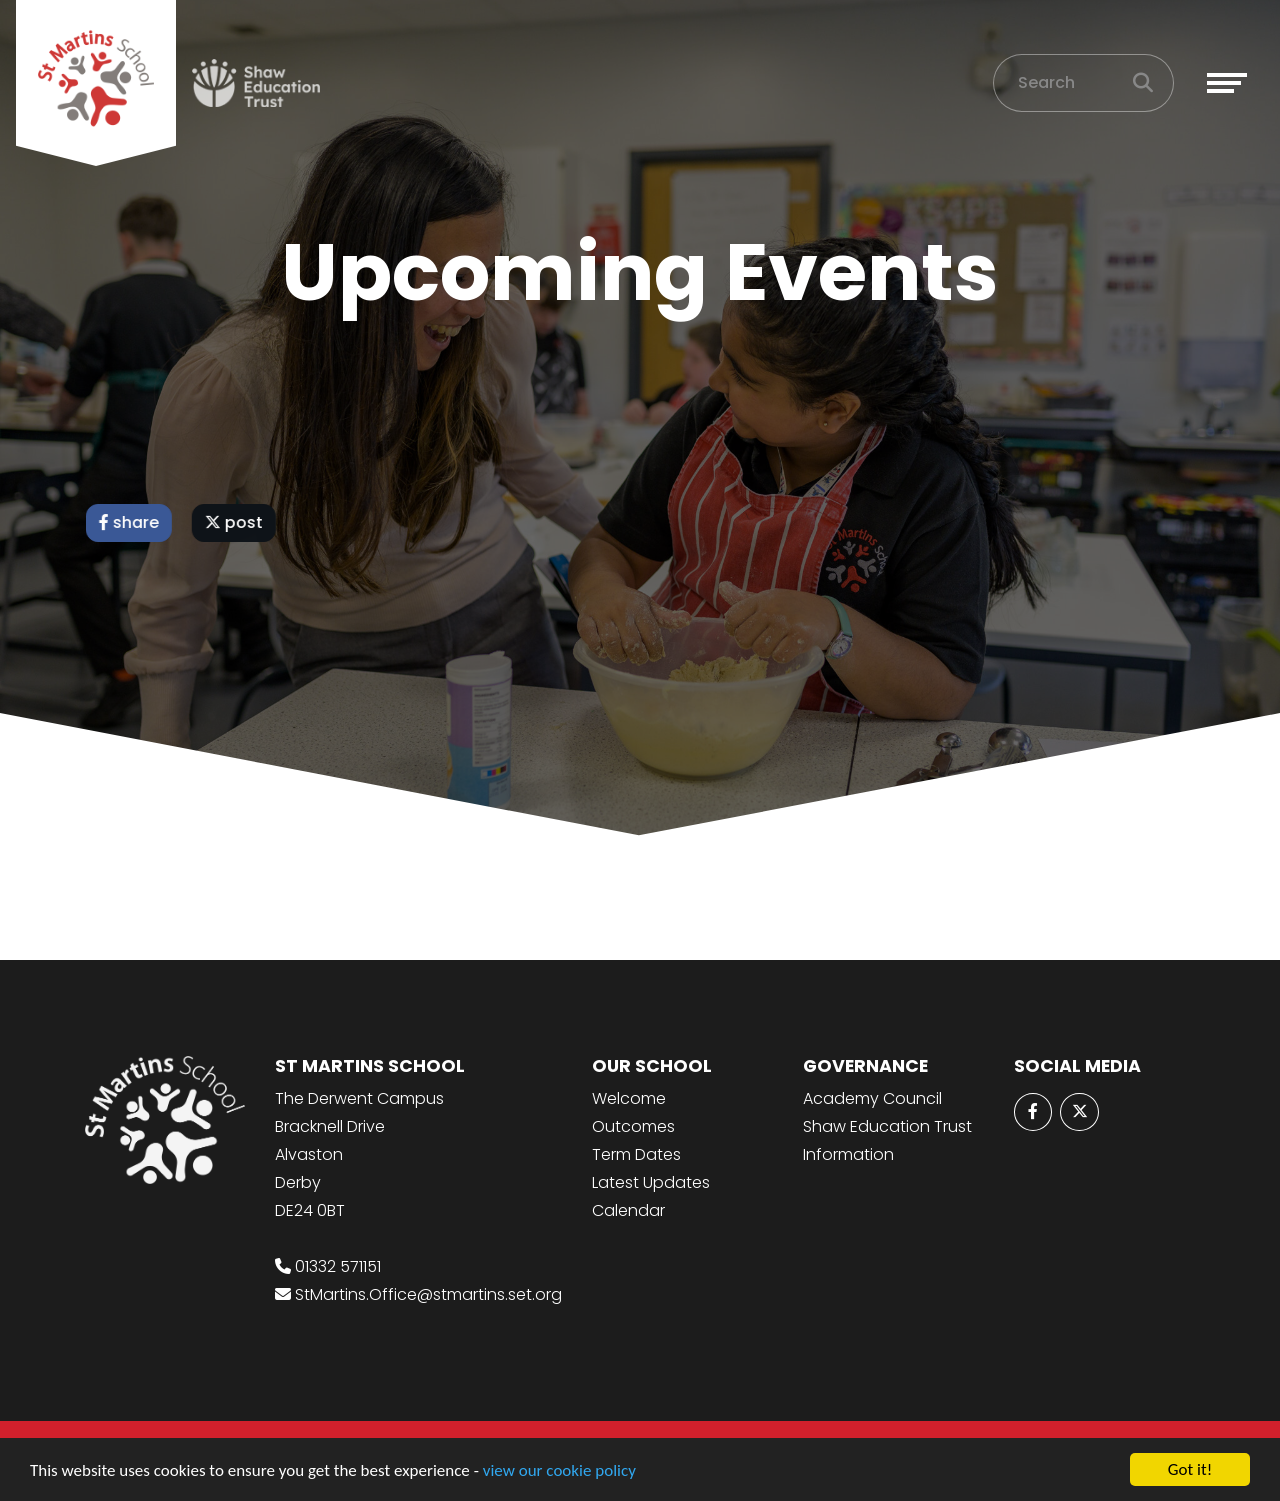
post (236, 522)
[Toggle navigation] (1227, 83)
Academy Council (872, 1098)
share (131, 522)
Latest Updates (651, 1182)
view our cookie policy (559, 1470)
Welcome (629, 1098)
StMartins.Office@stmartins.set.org (428, 1294)
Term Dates (636, 1154)
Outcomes (633, 1126)
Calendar (628, 1210)
